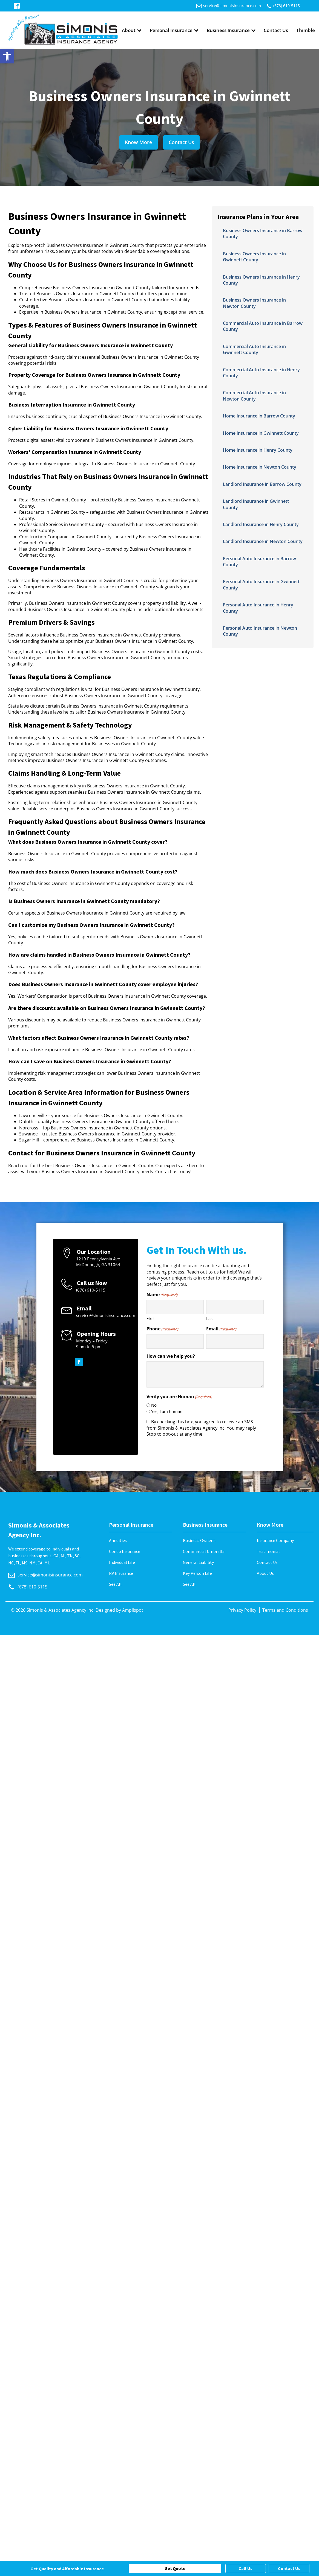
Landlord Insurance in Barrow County (262, 484)
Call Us (245, 2568)
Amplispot (132, 1610)
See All (115, 1584)
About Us (265, 1573)
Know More (138, 142)
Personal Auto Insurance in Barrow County (259, 562)
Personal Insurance (174, 30)
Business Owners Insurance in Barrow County (263, 233)
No (154, 1405)
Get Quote (175, 2568)
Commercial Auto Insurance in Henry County (261, 373)
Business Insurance (231, 30)
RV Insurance (121, 1573)
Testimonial (268, 1551)
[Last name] (235, 1307)
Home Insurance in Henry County (257, 450)
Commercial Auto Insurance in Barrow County (263, 326)
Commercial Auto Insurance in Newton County (254, 396)
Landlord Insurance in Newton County (263, 541)
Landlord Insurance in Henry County (261, 524)
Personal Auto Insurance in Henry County (258, 608)
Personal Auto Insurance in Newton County (260, 631)
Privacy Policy (242, 1610)
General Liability (198, 1562)
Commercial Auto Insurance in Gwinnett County (254, 349)
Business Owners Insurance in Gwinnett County (254, 257)
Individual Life (122, 1562)
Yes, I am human (166, 1411)
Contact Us (276, 30)
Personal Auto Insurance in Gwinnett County (261, 585)
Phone (162, 1329)
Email (221, 1329)
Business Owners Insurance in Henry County (261, 280)
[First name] (175, 1307)
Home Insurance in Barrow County (259, 416)
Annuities (118, 1540)
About (132, 30)
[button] (7, 56)
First (150, 1318)
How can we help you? (170, 1356)
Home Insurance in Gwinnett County (261, 433)
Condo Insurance (124, 1551)
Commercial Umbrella (204, 1551)
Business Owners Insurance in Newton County (254, 303)
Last (210, 1318)
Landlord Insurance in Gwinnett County (256, 504)
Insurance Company (275, 1540)
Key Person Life (197, 1573)
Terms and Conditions (285, 1610)
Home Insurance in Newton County (259, 467)
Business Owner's (199, 1540)
